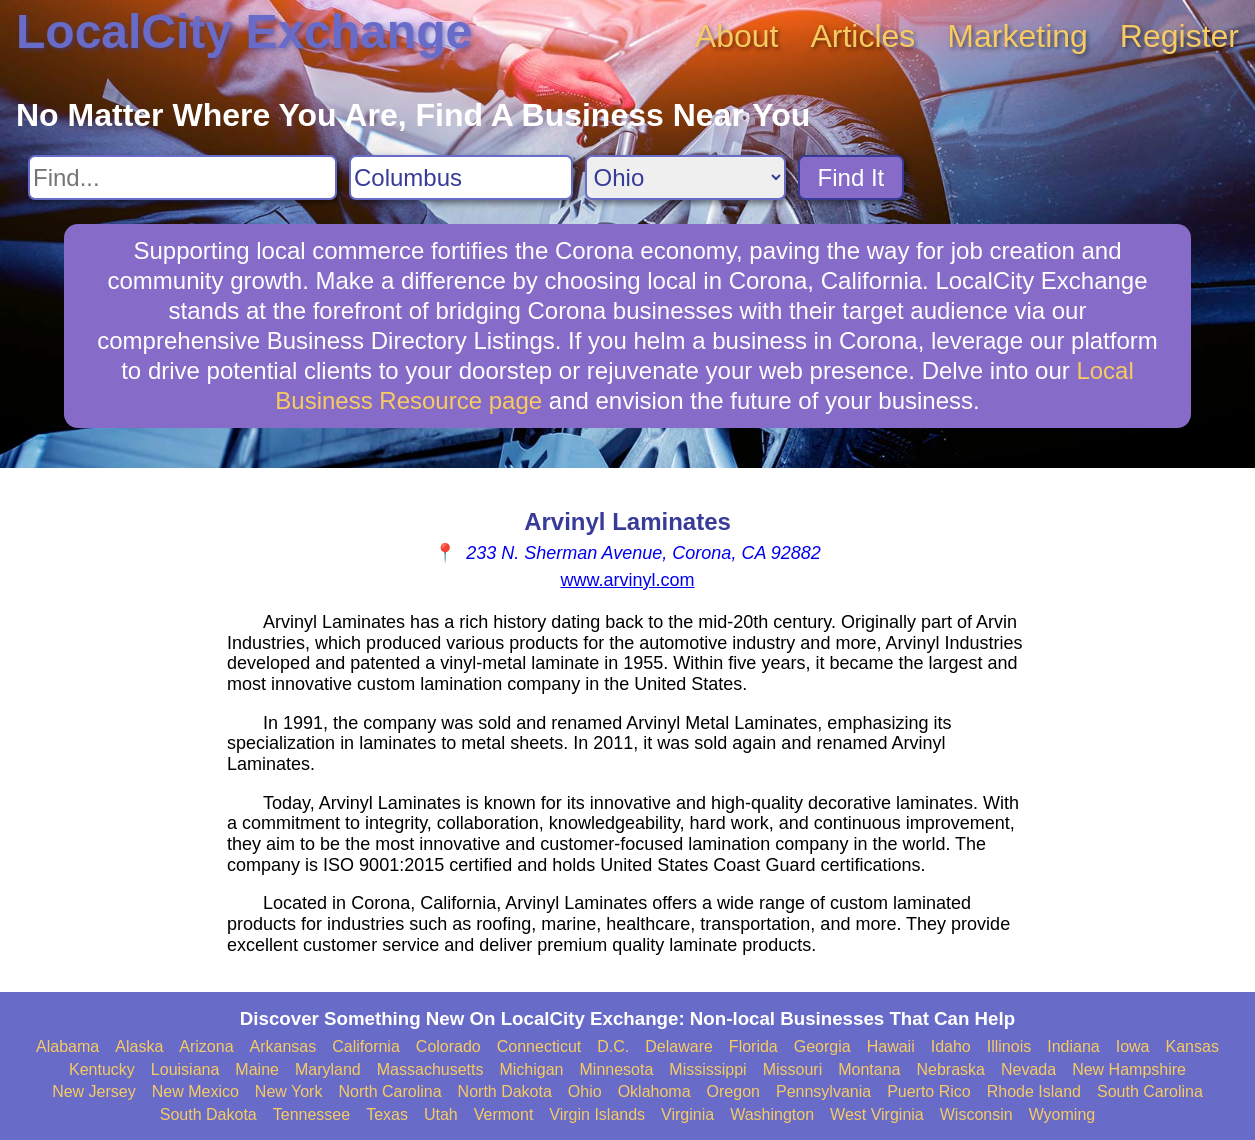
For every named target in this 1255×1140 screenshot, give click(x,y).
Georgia (822, 1046)
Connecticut (539, 1046)
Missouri (793, 1069)
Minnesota (617, 1069)
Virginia (687, 1114)
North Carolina (389, 1091)
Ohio (585, 1091)
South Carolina (1150, 1091)
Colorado (448, 1046)
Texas (387, 1114)
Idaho (951, 1046)
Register (1179, 36)
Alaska (139, 1046)
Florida (753, 1046)
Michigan (531, 1069)
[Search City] (461, 177)
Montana (869, 1069)
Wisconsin (976, 1114)
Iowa (1133, 1046)
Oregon (733, 1091)
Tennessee (311, 1114)
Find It (851, 177)
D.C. (613, 1046)
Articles (862, 36)
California (366, 1046)
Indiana (1073, 1046)
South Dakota (208, 1114)
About (737, 36)
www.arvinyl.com (627, 580)
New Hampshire (1129, 1069)
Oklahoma (654, 1091)
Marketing (1017, 36)
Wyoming (1062, 1114)
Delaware (679, 1046)
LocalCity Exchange (244, 31)
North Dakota (505, 1091)
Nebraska (951, 1069)
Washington (772, 1114)
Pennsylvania (823, 1091)
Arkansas (283, 1046)
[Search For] (182, 177)
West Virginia (877, 1114)
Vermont (504, 1114)
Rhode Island (1034, 1091)
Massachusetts (430, 1069)
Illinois (1009, 1046)
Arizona (206, 1046)
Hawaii (891, 1046)
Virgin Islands (597, 1114)
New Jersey (94, 1091)
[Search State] (685, 177)
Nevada (1028, 1069)
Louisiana (185, 1069)
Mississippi (707, 1069)
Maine (257, 1069)
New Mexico (195, 1091)
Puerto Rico (929, 1091)
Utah (441, 1114)
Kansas (1192, 1046)
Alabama (67, 1046)
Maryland (328, 1069)
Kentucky (102, 1069)
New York (289, 1091)
